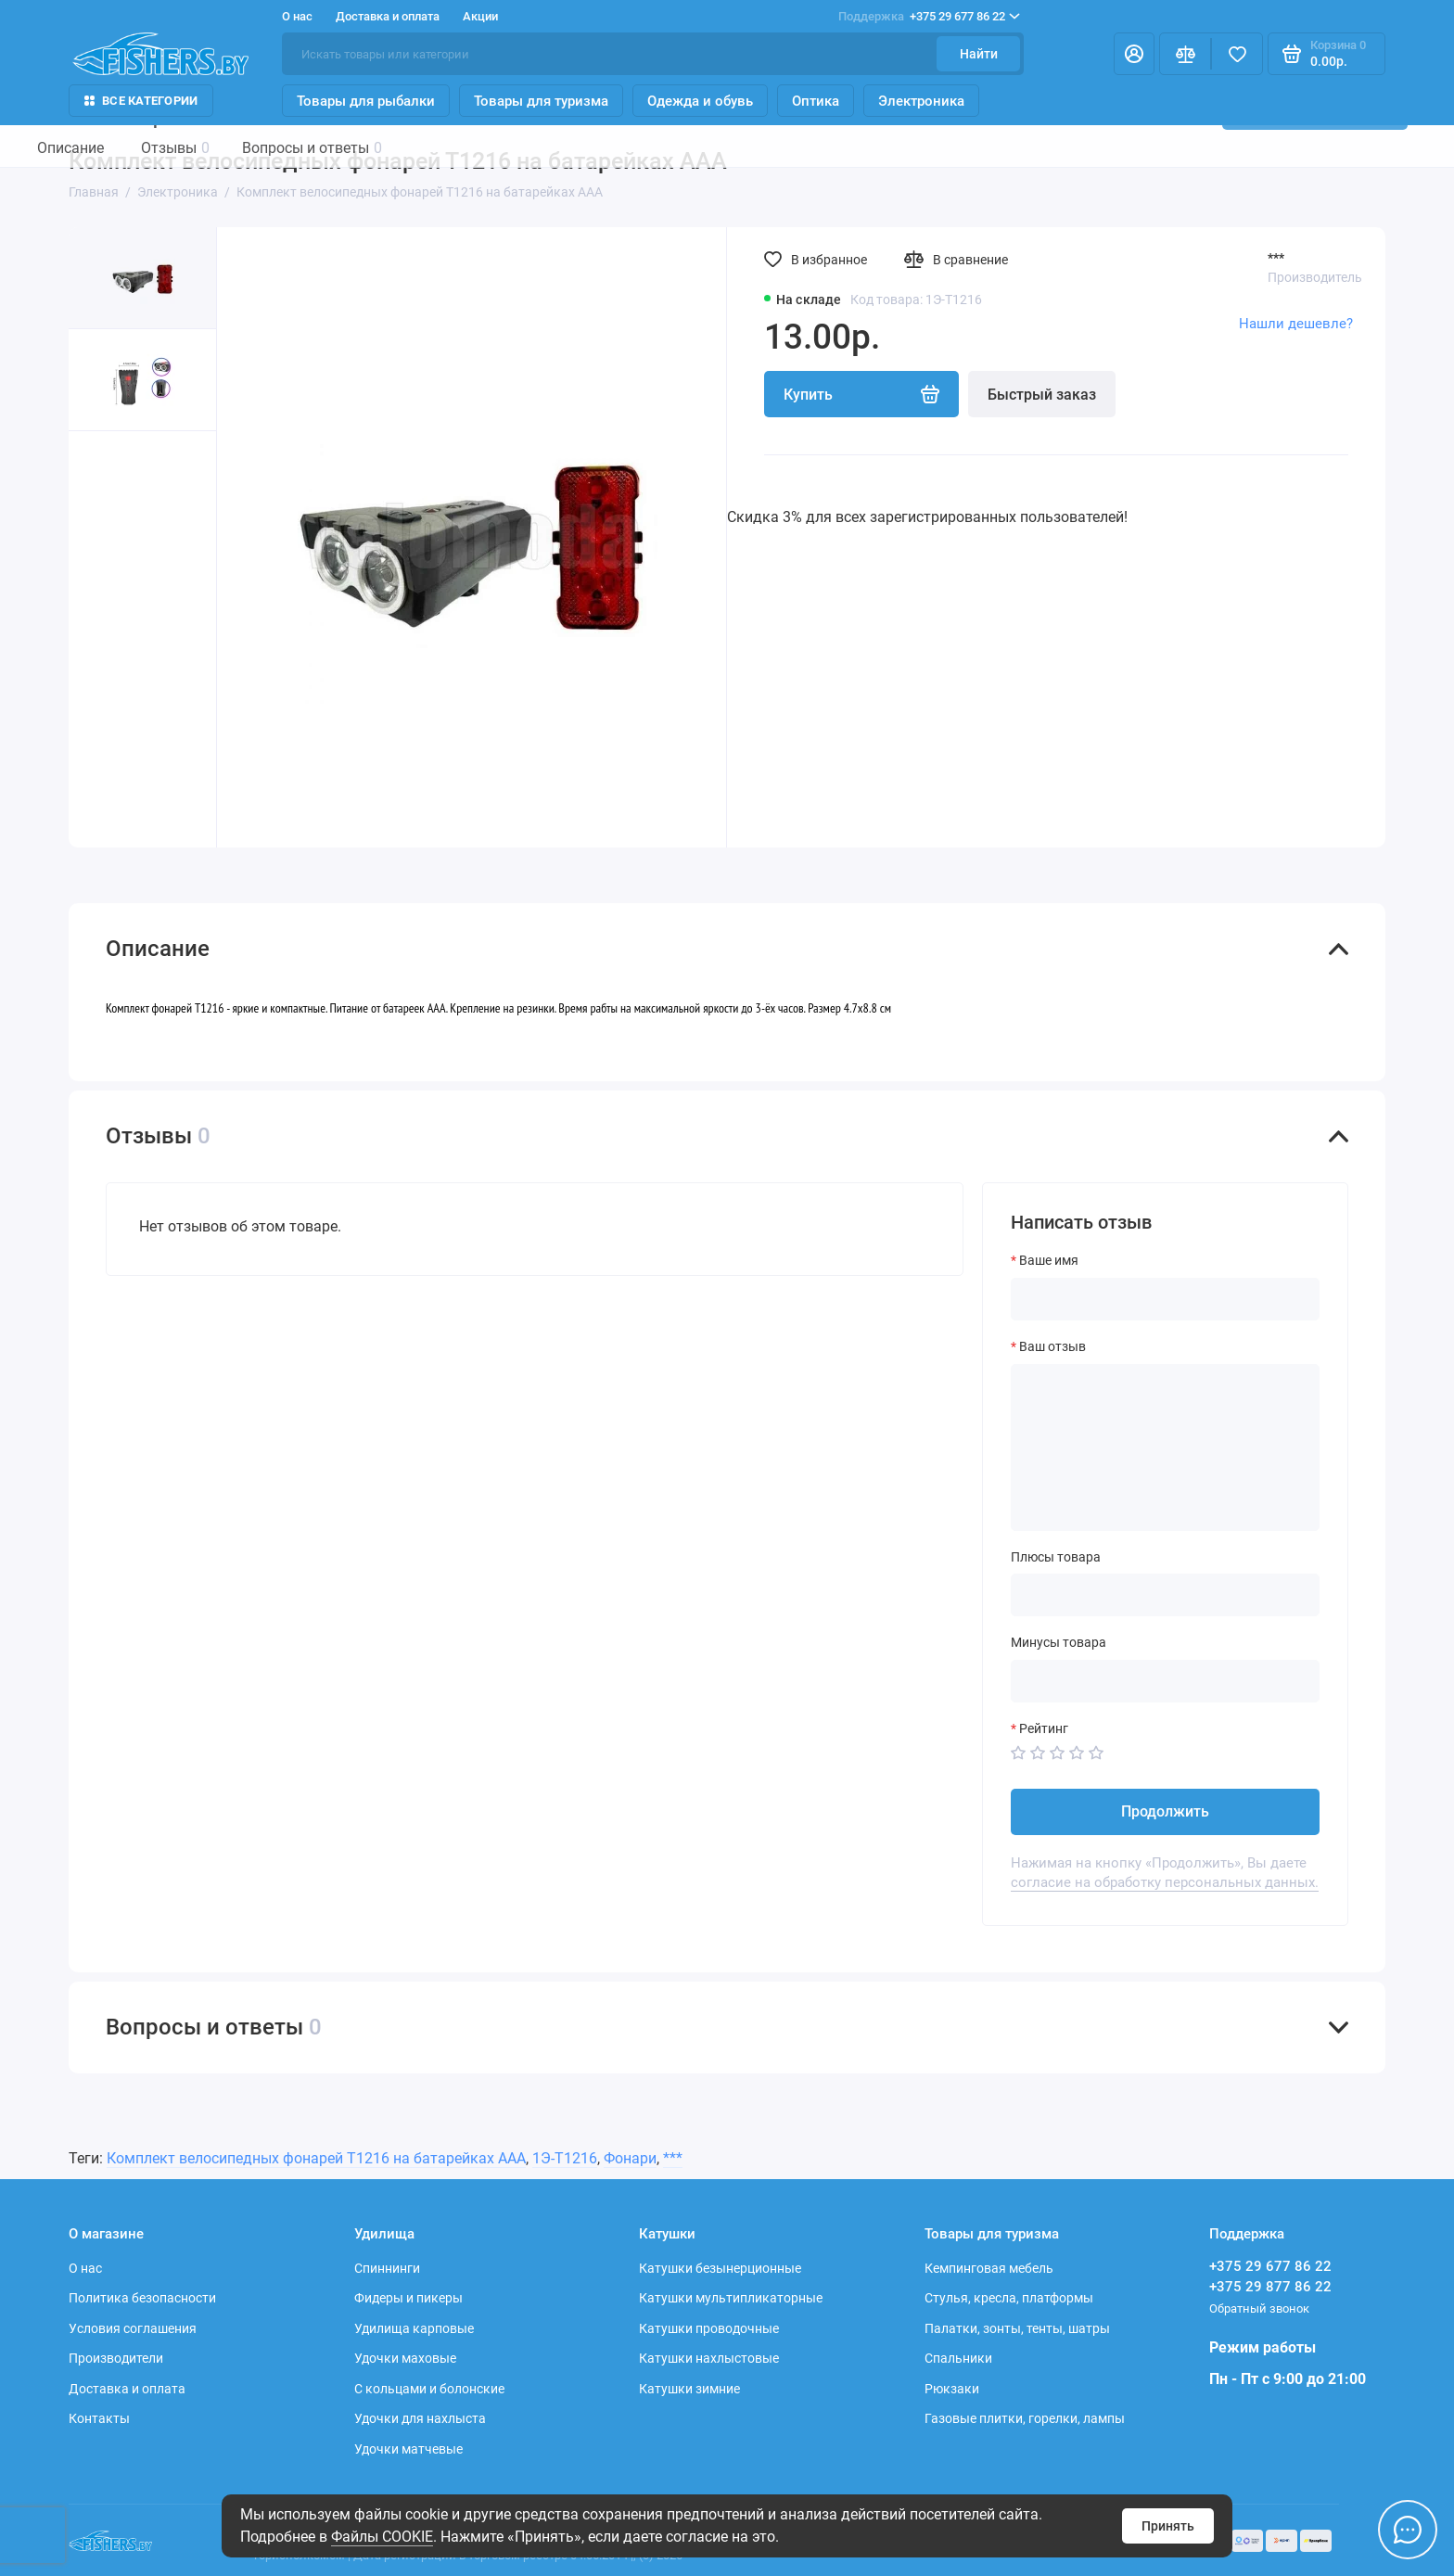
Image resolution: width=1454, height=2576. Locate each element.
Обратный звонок (1259, 2308)
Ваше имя (1048, 1260)
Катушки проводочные (709, 2328)
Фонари (630, 2158)
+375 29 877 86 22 (1270, 2286)
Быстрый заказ (1042, 394)
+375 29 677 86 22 (929, 16)
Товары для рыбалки (366, 101)
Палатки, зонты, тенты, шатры (1017, 2328)
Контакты (99, 2418)
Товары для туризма (541, 101)
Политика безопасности (142, 2297)
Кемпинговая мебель (989, 2268)
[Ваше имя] (1165, 1299)
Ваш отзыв (1052, 1346)
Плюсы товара (1056, 1556)
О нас (297, 16)
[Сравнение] (1185, 53)
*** (1276, 257)
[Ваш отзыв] (1165, 1447)
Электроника (921, 101)
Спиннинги (387, 2268)
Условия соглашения (133, 2328)
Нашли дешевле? (1296, 323)
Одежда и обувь (700, 101)
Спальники (958, 2358)
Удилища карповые (414, 2328)
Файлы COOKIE (382, 2536)
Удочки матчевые (408, 2449)
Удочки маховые (405, 2358)
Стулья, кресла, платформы (1009, 2297)
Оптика (815, 101)
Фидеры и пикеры (408, 2297)
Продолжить (1165, 1811)
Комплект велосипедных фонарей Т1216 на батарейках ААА (316, 2158)
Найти (979, 53)
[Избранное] (1237, 53)
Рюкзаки (952, 2388)
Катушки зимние (689, 2388)
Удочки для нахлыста (420, 2418)
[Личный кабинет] (1134, 53)
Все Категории (141, 101)
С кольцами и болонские (429, 2388)
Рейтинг (1043, 1728)
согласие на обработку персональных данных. (1165, 1882)
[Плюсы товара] (1165, 1595)
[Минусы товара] (1165, 1681)
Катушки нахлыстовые (709, 2358)
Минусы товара (1058, 1642)
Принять (1168, 2526)
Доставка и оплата (388, 16)
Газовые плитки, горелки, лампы (1025, 2418)
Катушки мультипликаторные (731, 2297)
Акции (480, 16)
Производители (116, 2358)
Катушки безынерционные (720, 2268)
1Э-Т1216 (564, 2158)
